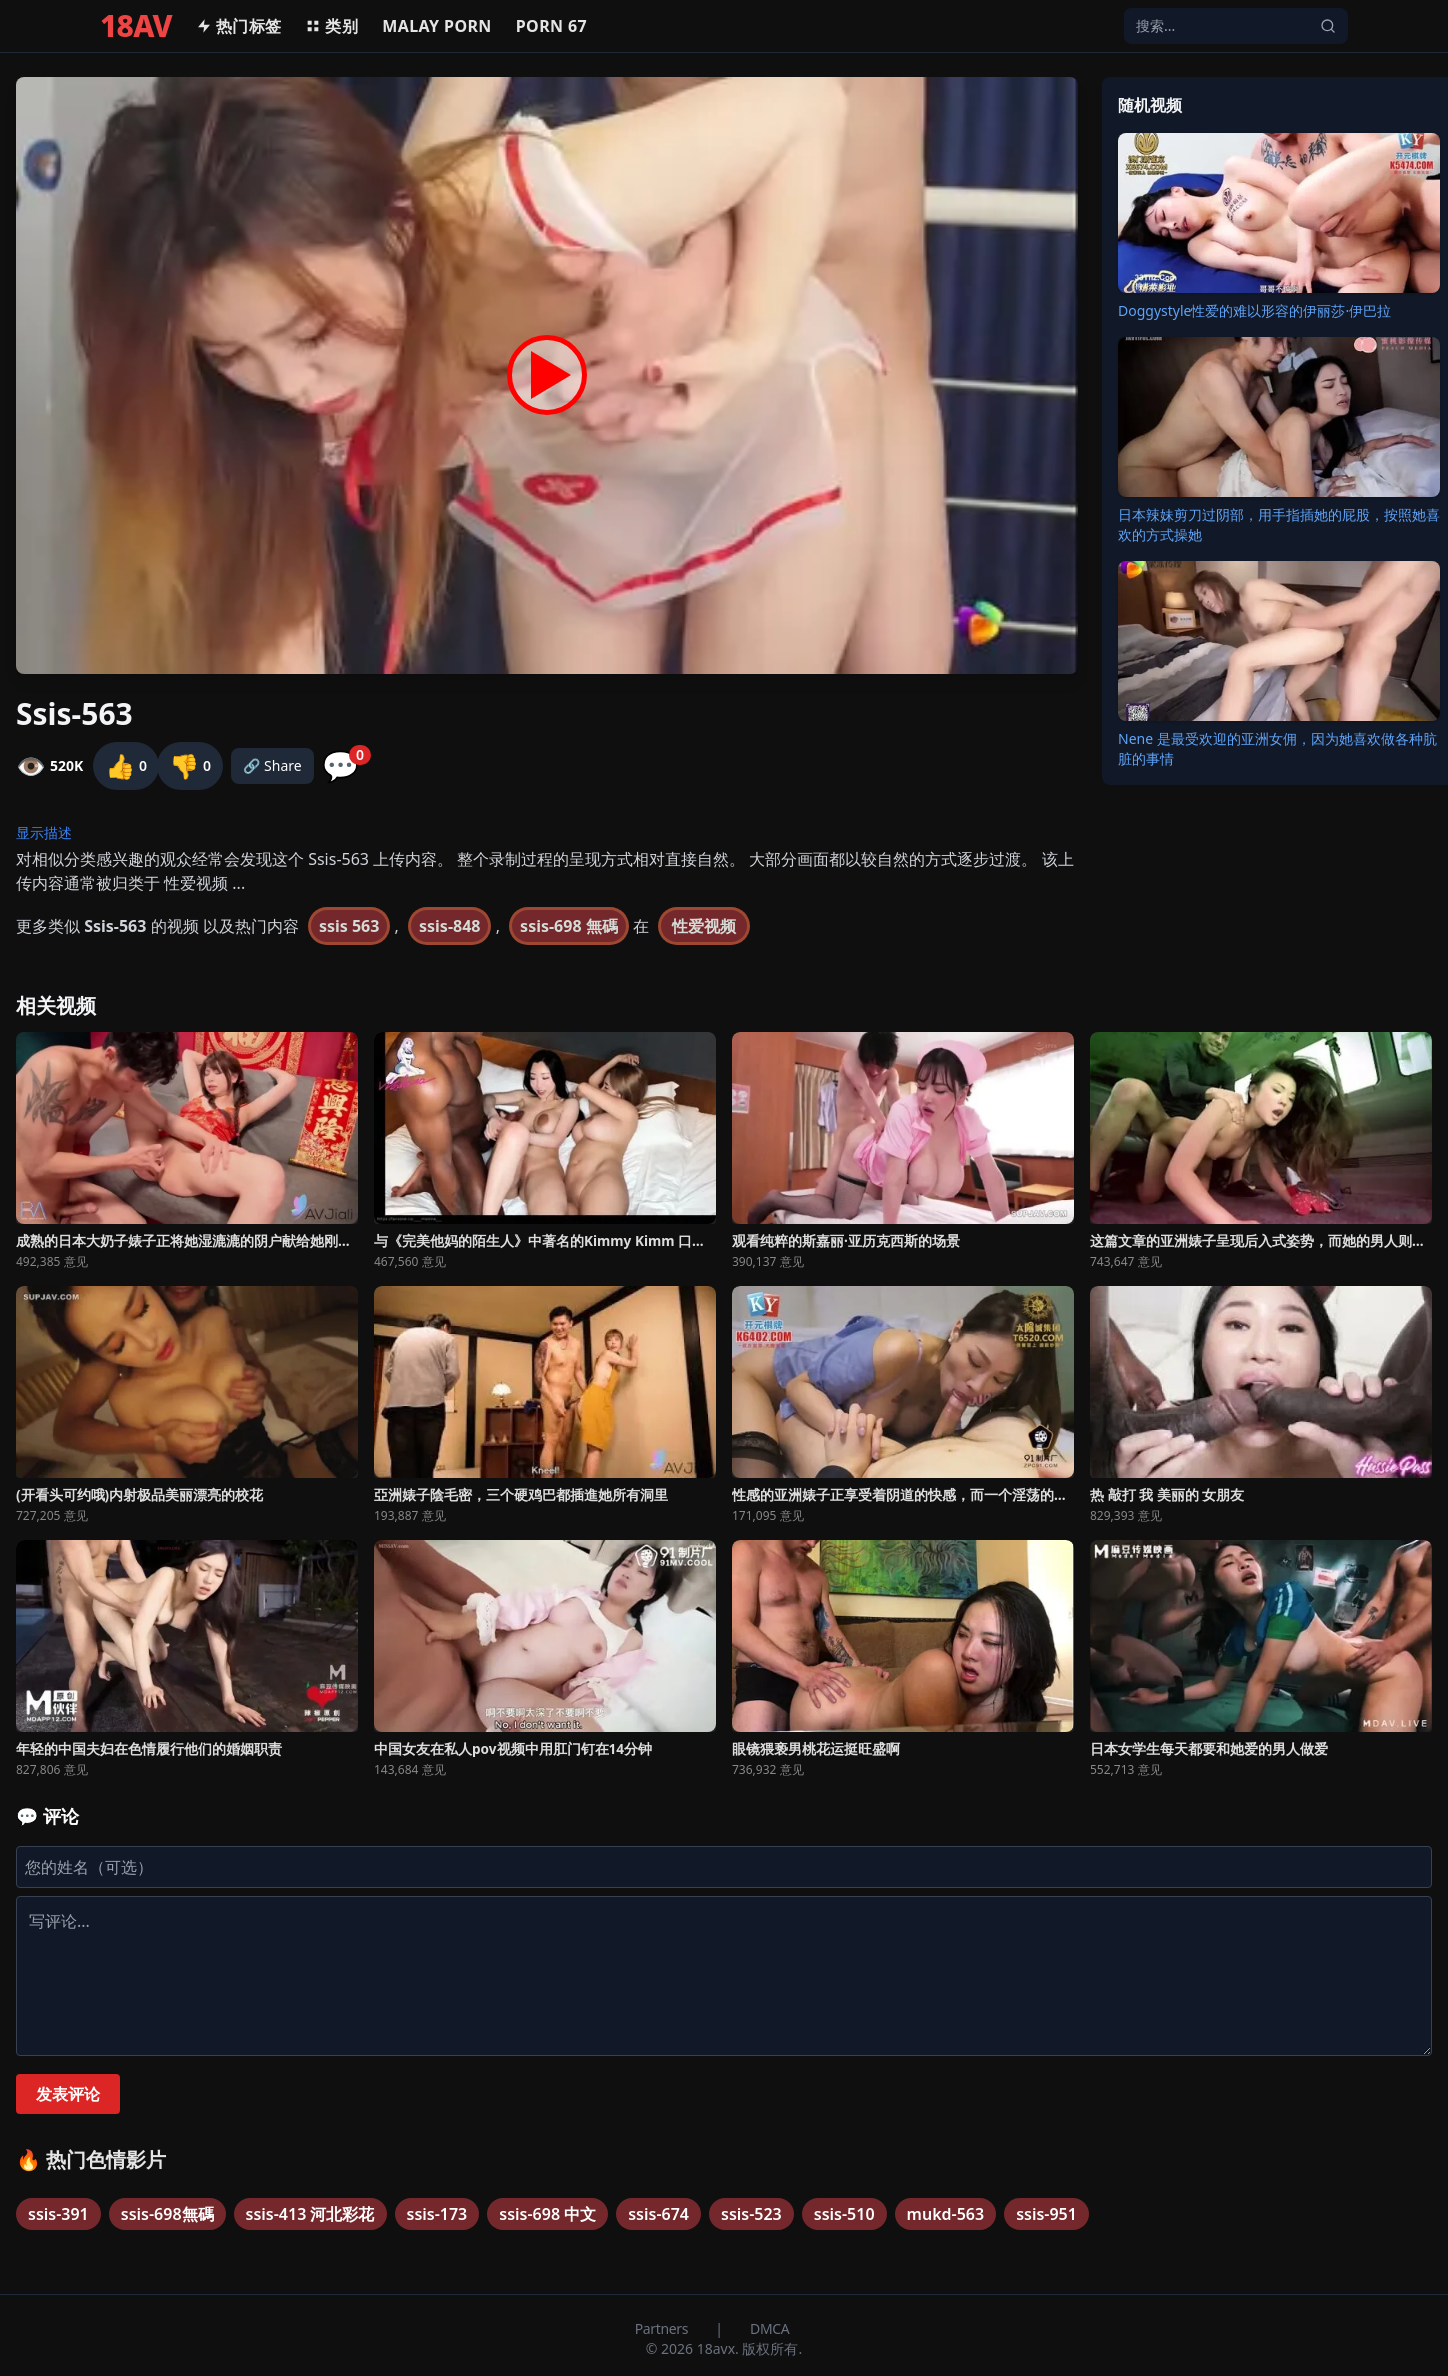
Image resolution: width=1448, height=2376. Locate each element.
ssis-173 (437, 2214)
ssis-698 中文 (547, 2214)
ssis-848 (449, 926)
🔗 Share (272, 765)
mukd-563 (946, 2214)
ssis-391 (58, 2214)
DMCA (769, 2328)
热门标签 (239, 26)
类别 (331, 26)
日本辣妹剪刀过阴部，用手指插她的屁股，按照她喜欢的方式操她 (1279, 524)
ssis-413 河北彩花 (310, 2214)
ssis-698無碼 (167, 2214)
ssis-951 (1046, 2214)
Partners (663, 2328)
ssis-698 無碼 (569, 926)
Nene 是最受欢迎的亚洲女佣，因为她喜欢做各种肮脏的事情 (1277, 748)
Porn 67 (551, 26)
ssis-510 (844, 2214)
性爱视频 (704, 926)
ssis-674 (658, 2214)
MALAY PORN (437, 26)
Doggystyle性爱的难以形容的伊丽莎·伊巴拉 (1254, 310)
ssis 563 (349, 926)
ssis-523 (751, 2214)
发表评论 (68, 2094)
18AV (136, 26)
